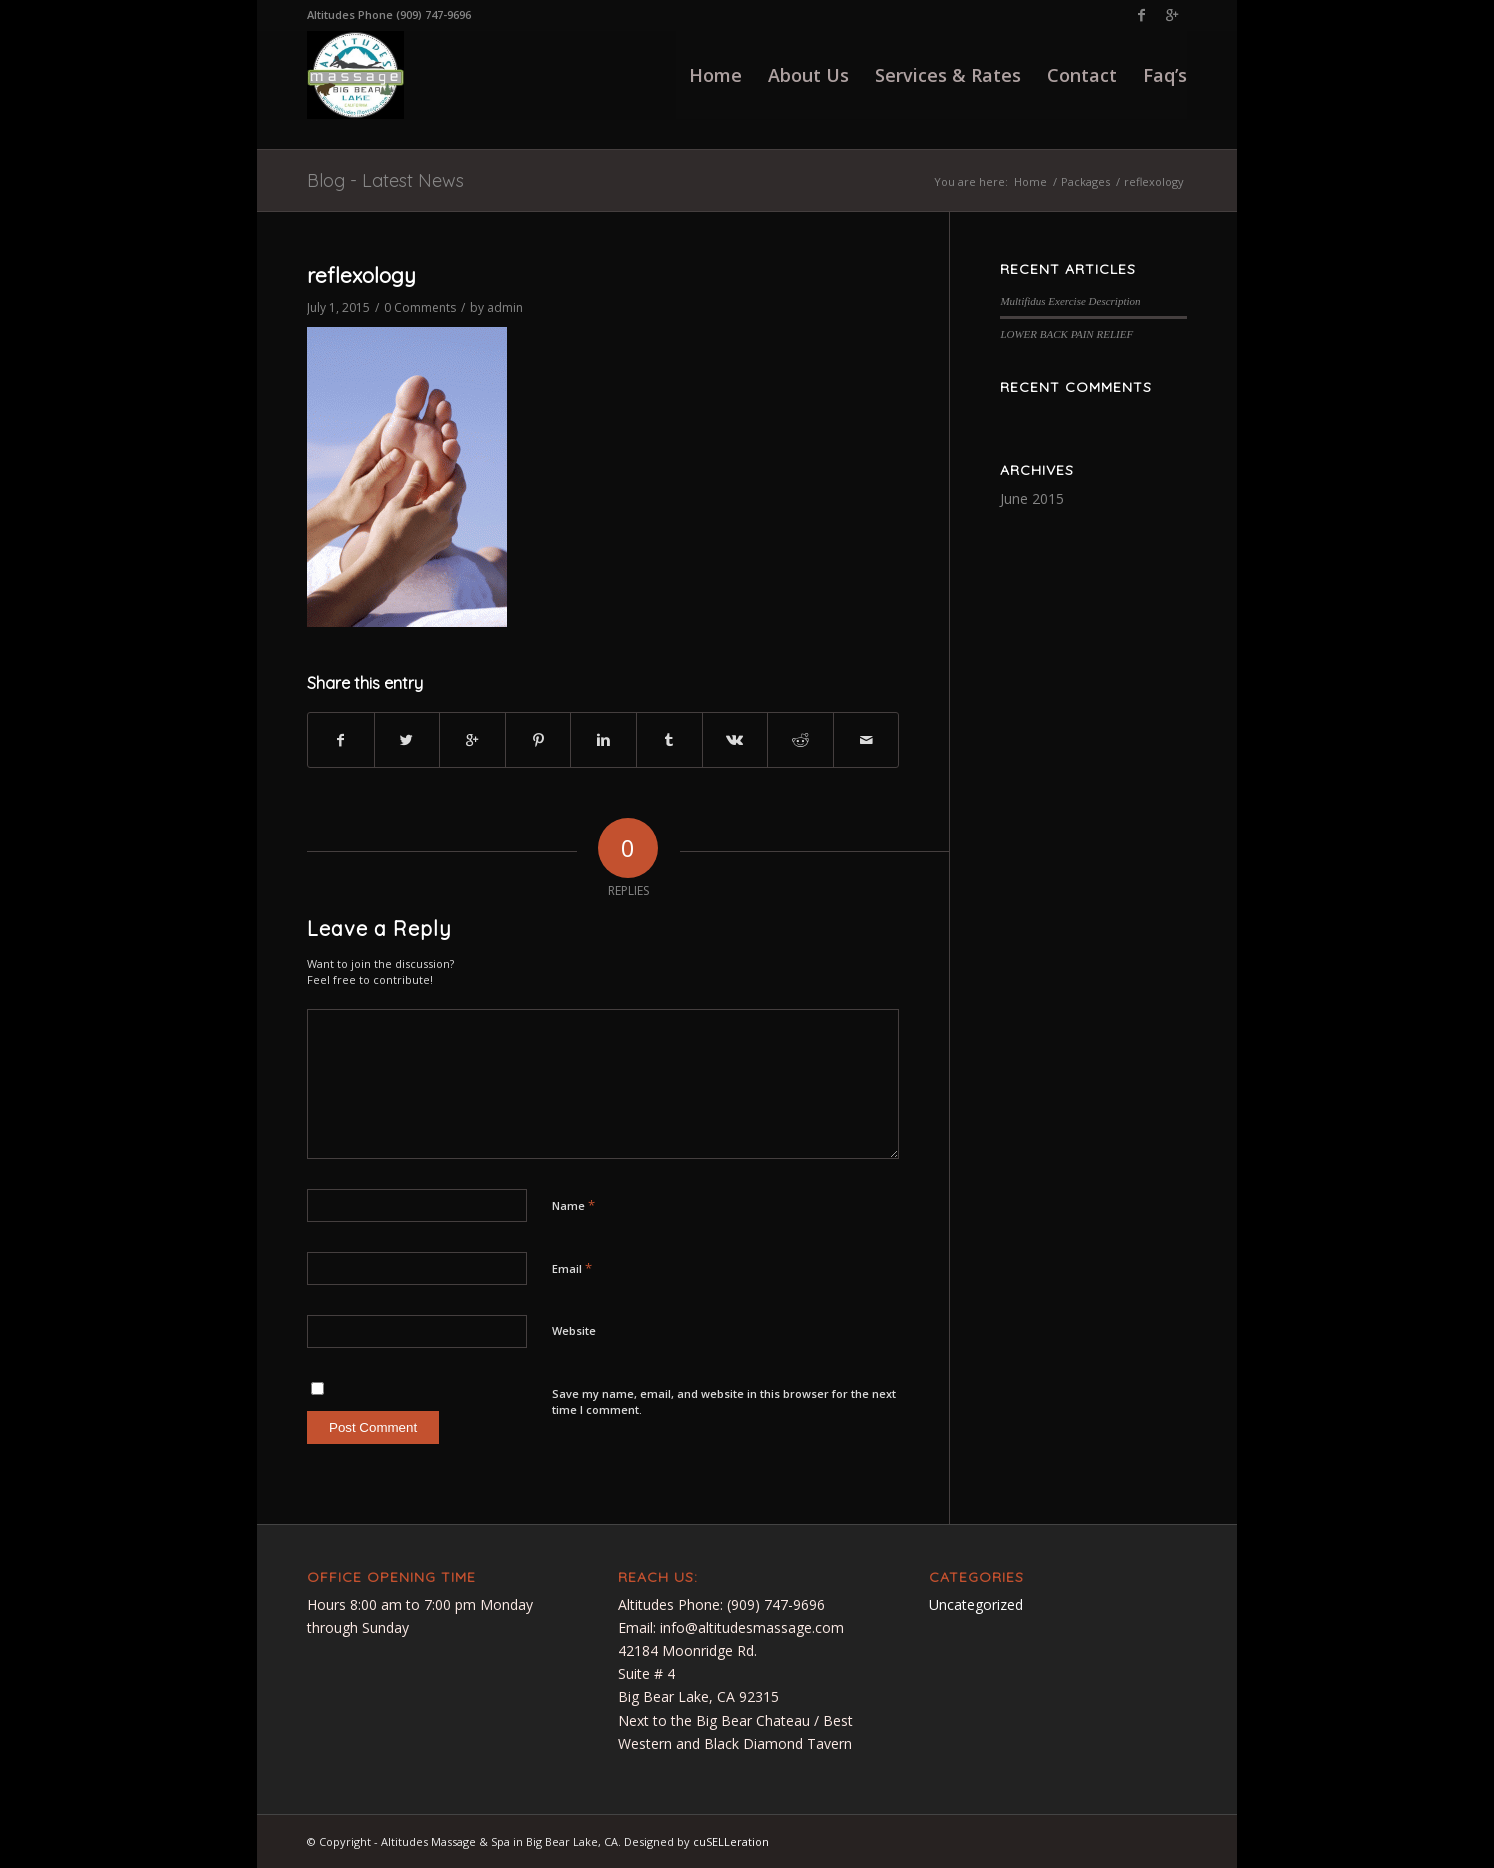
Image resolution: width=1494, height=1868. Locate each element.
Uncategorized (976, 1604)
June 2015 (1032, 498)
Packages (1085, 181)
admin (505, 307)
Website (574, 1330)
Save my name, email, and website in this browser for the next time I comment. (724, 1402)
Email (572, 1268)
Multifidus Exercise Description (1070, 301)
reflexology (361, 275)
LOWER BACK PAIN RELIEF (1066, 334)
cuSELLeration (731, 1841)
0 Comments (420, 307)
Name (573, 1205)
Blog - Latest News (385, 180)
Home (1030, 181)
